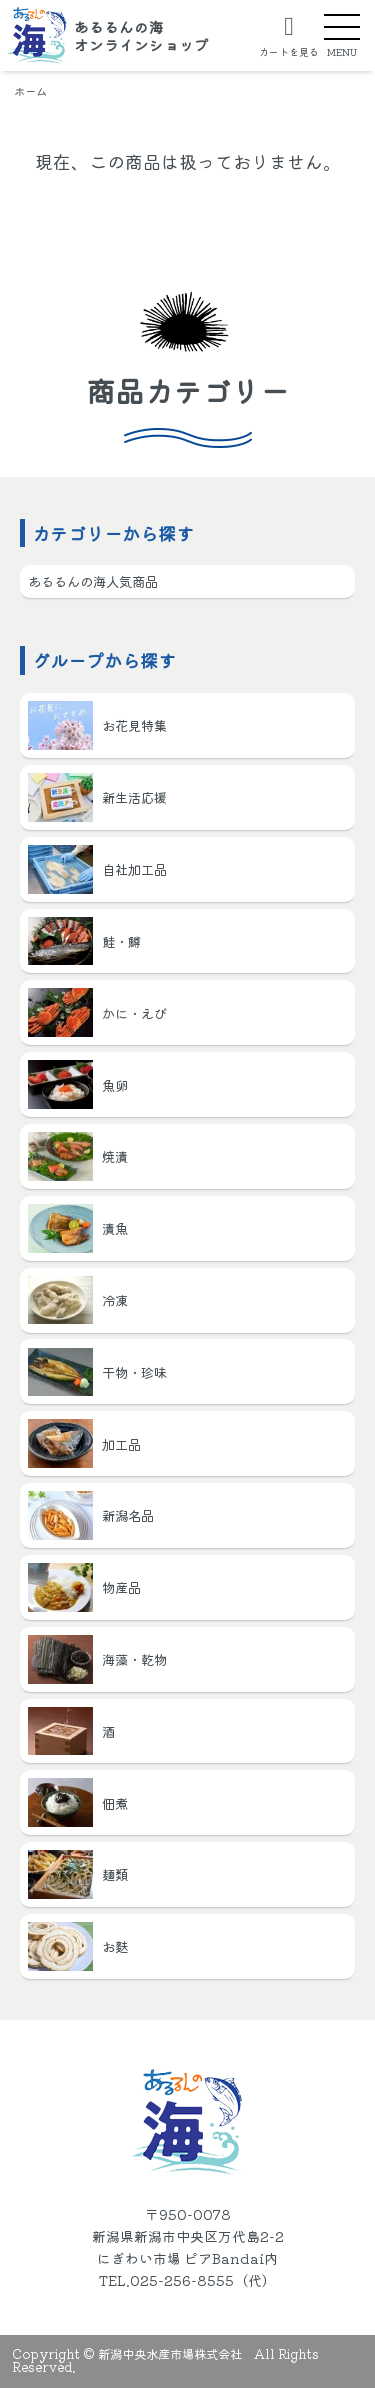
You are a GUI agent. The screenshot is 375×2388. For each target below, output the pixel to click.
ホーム (30, 91)
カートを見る (289, 50)
